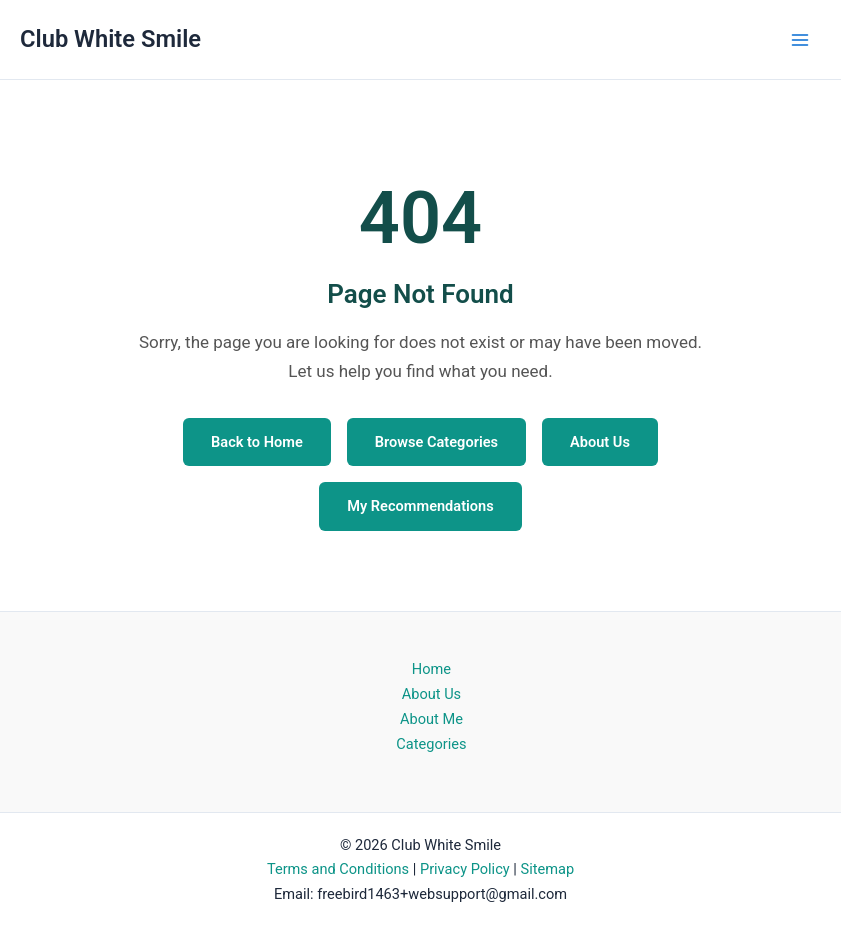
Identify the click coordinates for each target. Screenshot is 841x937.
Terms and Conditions (338, 869)
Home (431, 669)
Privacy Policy (465, 869)
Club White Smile (110, 39)
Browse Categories (436, 442)
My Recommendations (420, 506)
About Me (431, 719)
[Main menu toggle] (800, 40)
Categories (431, 744)
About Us (600, 442)
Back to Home (257, 442)
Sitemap (547, 869)
